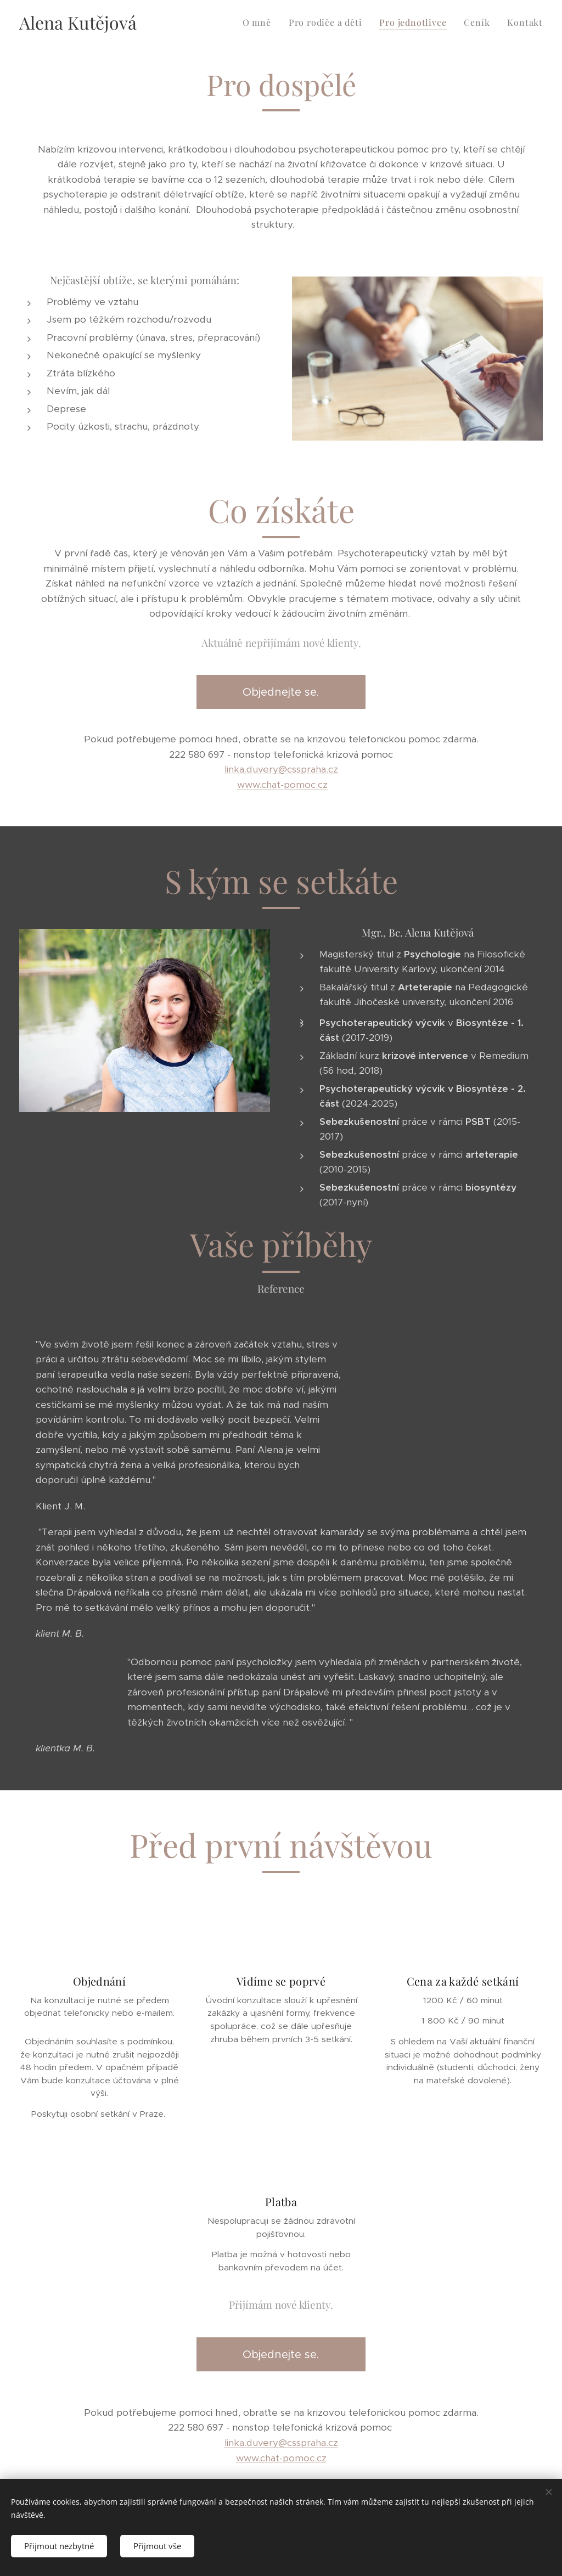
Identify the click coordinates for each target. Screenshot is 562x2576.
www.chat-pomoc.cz (282, 785)
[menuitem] (260, 22)
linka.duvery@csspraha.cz (281, 769)
